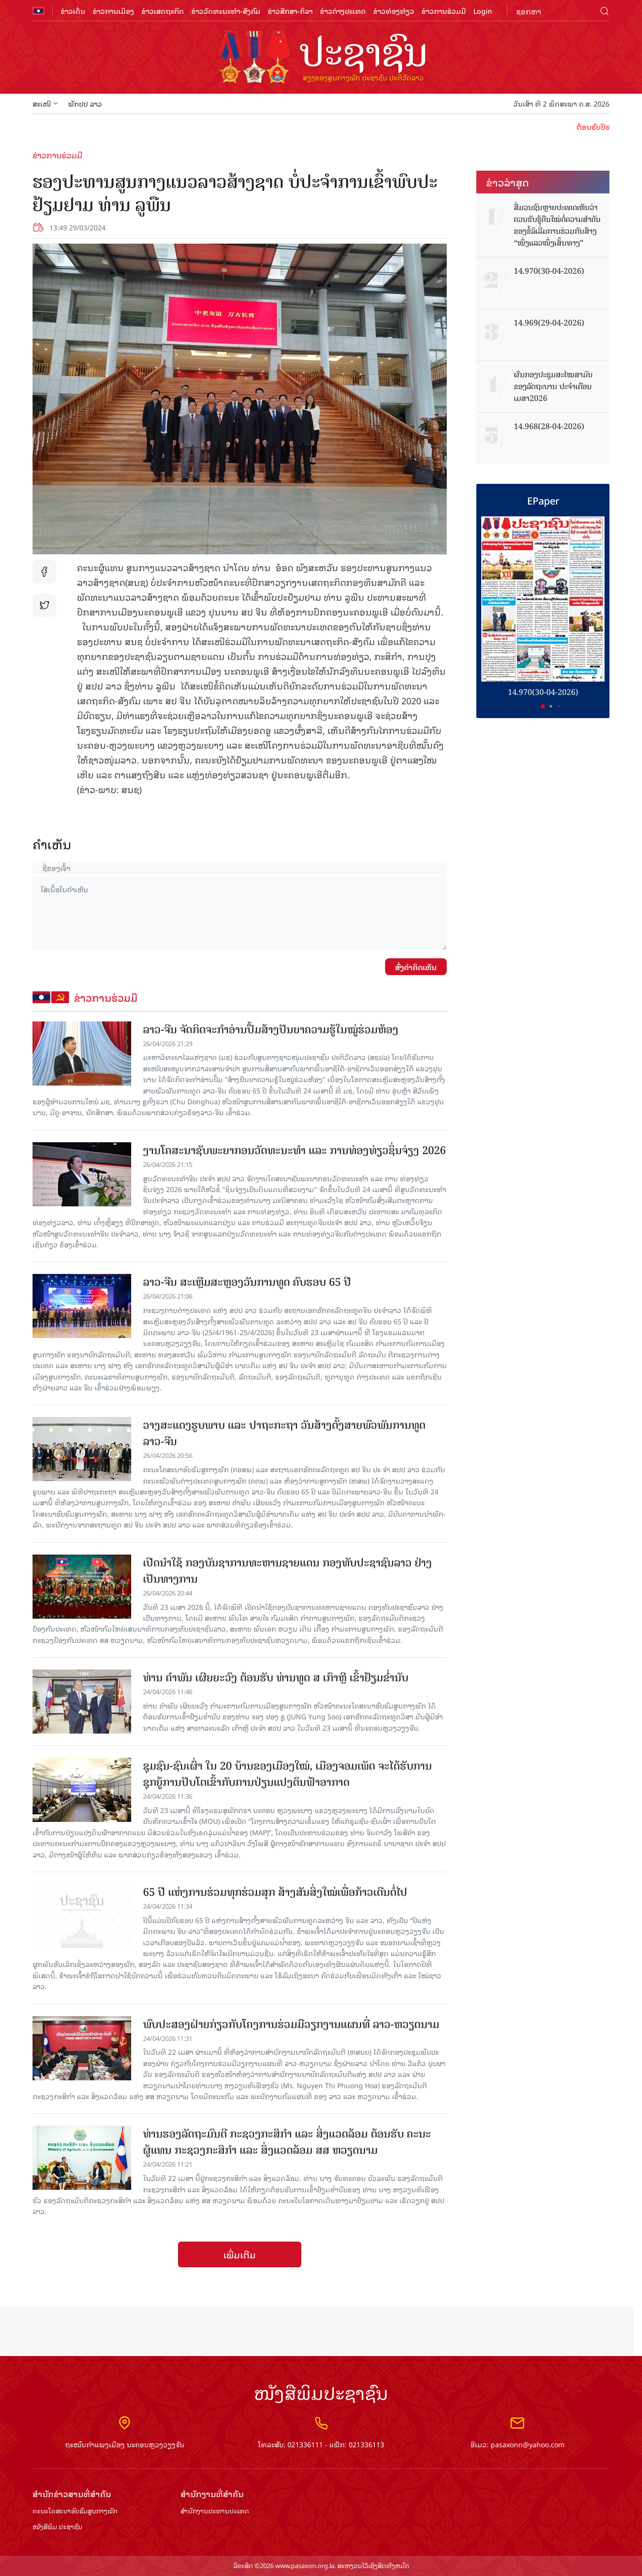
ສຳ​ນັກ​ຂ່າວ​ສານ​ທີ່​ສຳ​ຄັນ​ (72, 2494)
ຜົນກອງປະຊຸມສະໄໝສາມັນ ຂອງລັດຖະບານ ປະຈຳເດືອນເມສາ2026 (553, 386)
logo (321, 58)
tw (44, 605)
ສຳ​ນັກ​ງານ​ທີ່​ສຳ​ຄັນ (212, 2494)
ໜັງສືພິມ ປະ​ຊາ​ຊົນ (57, 2527)
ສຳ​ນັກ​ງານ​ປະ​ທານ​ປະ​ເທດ (214, 2511)
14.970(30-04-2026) (549, 271)
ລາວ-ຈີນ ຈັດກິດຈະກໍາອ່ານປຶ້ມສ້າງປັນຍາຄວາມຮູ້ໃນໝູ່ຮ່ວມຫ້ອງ (270, 1029)
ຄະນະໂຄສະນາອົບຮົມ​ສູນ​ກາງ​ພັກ (75, 2511)
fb (44, 572)
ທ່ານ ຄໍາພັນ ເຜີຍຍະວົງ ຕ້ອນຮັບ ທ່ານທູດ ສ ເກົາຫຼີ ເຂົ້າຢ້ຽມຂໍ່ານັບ (275, 1677)
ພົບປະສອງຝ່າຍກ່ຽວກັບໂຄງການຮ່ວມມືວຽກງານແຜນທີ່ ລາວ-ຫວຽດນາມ (291, 2024)
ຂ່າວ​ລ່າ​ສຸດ (507, 182)
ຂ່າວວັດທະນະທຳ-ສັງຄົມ (225, 10)
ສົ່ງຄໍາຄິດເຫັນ (416, 967)
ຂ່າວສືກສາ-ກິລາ (290, 10)
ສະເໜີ (45, 103)
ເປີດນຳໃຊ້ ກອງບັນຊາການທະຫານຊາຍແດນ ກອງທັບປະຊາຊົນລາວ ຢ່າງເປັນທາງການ (287, 1571)
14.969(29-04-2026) (549, 323)
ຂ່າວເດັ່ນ (73, 10)
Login (482, 10)
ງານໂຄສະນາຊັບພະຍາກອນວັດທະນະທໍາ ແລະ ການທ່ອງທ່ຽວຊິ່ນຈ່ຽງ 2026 (294, 1150)
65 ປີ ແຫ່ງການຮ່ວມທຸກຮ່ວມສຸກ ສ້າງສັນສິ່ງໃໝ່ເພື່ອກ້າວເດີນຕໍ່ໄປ (275, 1892)
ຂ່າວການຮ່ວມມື (444, 10)
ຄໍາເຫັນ (52, 844)
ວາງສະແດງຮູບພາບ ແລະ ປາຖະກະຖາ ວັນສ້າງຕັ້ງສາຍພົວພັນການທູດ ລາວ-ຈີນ (284, 1433)
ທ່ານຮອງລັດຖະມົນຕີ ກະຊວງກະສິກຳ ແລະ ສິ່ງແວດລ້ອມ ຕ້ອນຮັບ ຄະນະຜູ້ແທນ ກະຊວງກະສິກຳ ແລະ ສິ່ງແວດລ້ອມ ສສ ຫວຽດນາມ (287, 2142)
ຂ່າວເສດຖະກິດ (163, 10)
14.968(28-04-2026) (549, 427)
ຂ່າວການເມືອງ (113, 10)
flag (38, 11)
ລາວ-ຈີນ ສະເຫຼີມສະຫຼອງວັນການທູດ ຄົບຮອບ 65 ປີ (247, 1282)
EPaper (543, 500)
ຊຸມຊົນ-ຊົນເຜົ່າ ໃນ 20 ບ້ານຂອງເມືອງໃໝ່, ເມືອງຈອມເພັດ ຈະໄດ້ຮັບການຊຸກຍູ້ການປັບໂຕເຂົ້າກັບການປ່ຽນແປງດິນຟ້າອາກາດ (287, 1774)
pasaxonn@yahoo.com (528, 2444)
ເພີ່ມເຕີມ (239, 2254)
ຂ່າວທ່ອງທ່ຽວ (393, 10)
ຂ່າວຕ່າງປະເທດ (343, 10)
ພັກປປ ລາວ (85, 103)
